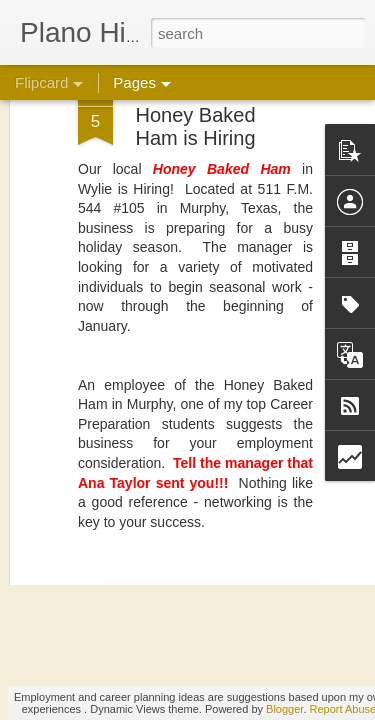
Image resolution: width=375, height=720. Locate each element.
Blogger (284, 709)
